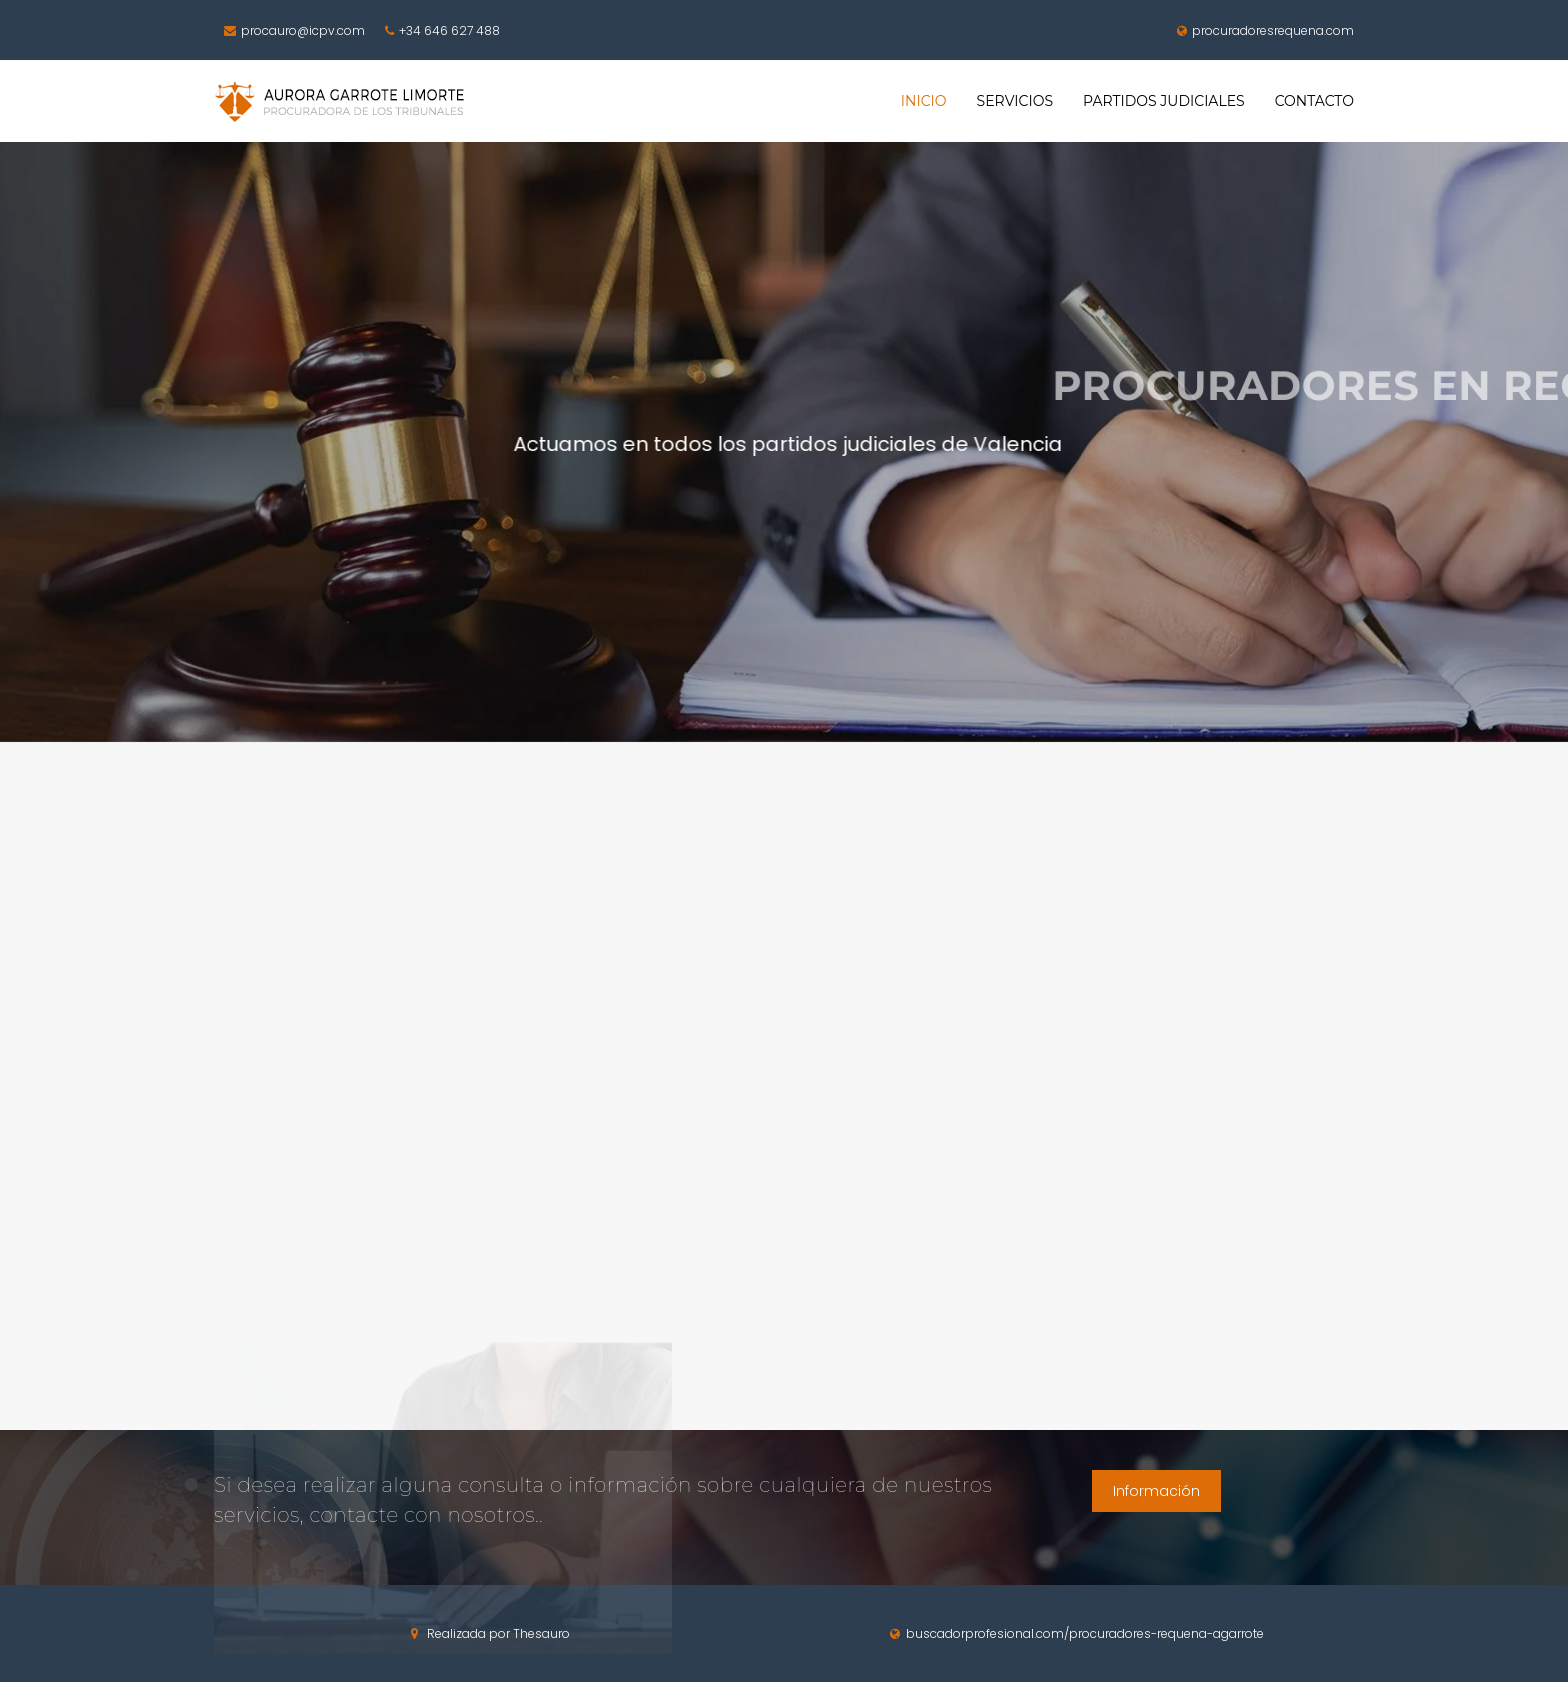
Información (1156, 1491)
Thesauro (541, 1633)
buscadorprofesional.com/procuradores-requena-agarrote (1077, 1633)
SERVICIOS (1015, 101)
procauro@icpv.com (292, 31)
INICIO (924, 101)
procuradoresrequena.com (1263, 31)
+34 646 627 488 (440, 31)
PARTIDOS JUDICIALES (1164, 101)
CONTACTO (1314, 101)
